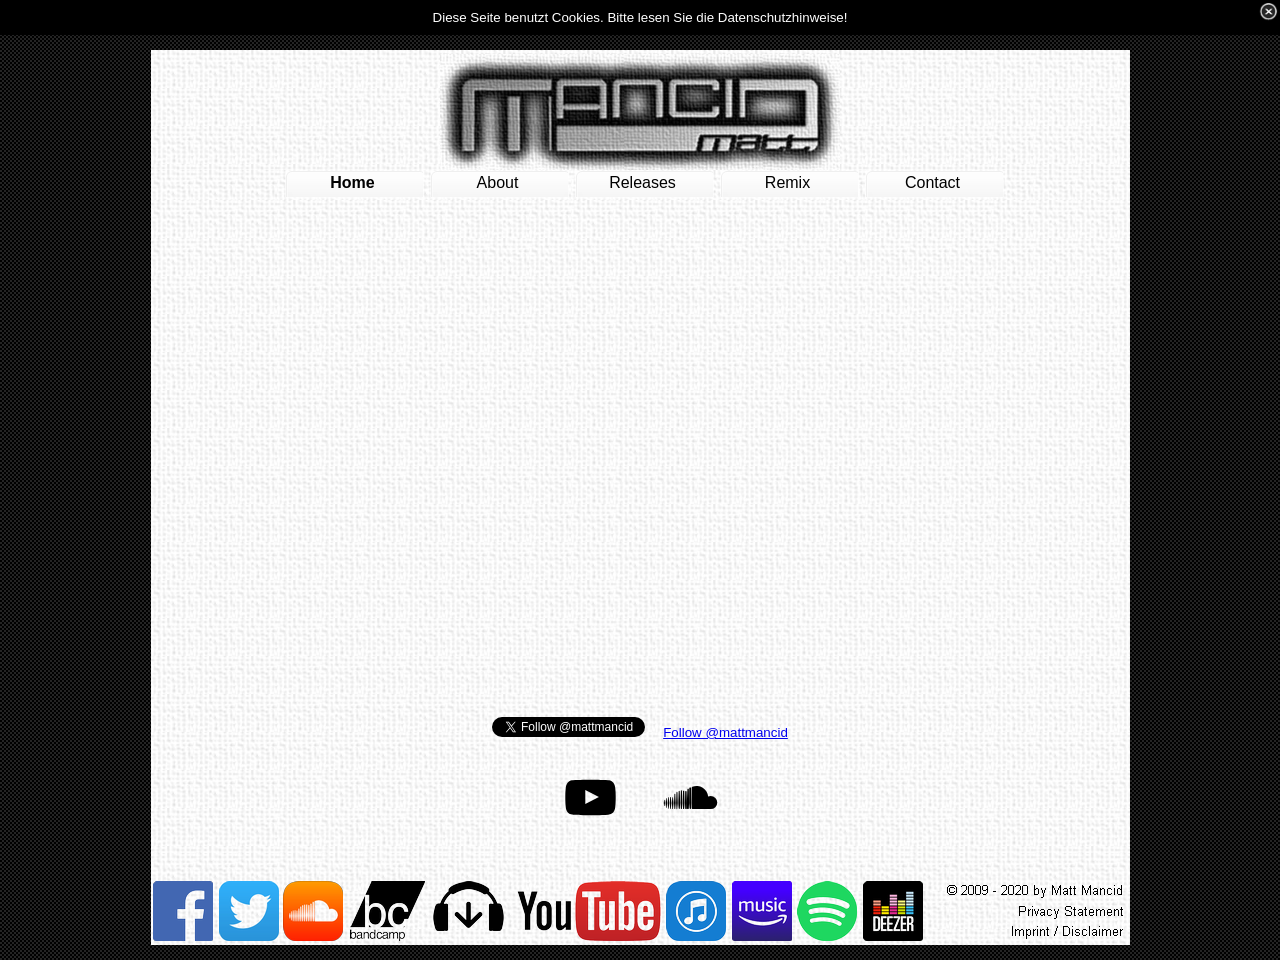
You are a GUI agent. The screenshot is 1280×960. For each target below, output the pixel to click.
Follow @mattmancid (725, 732)
